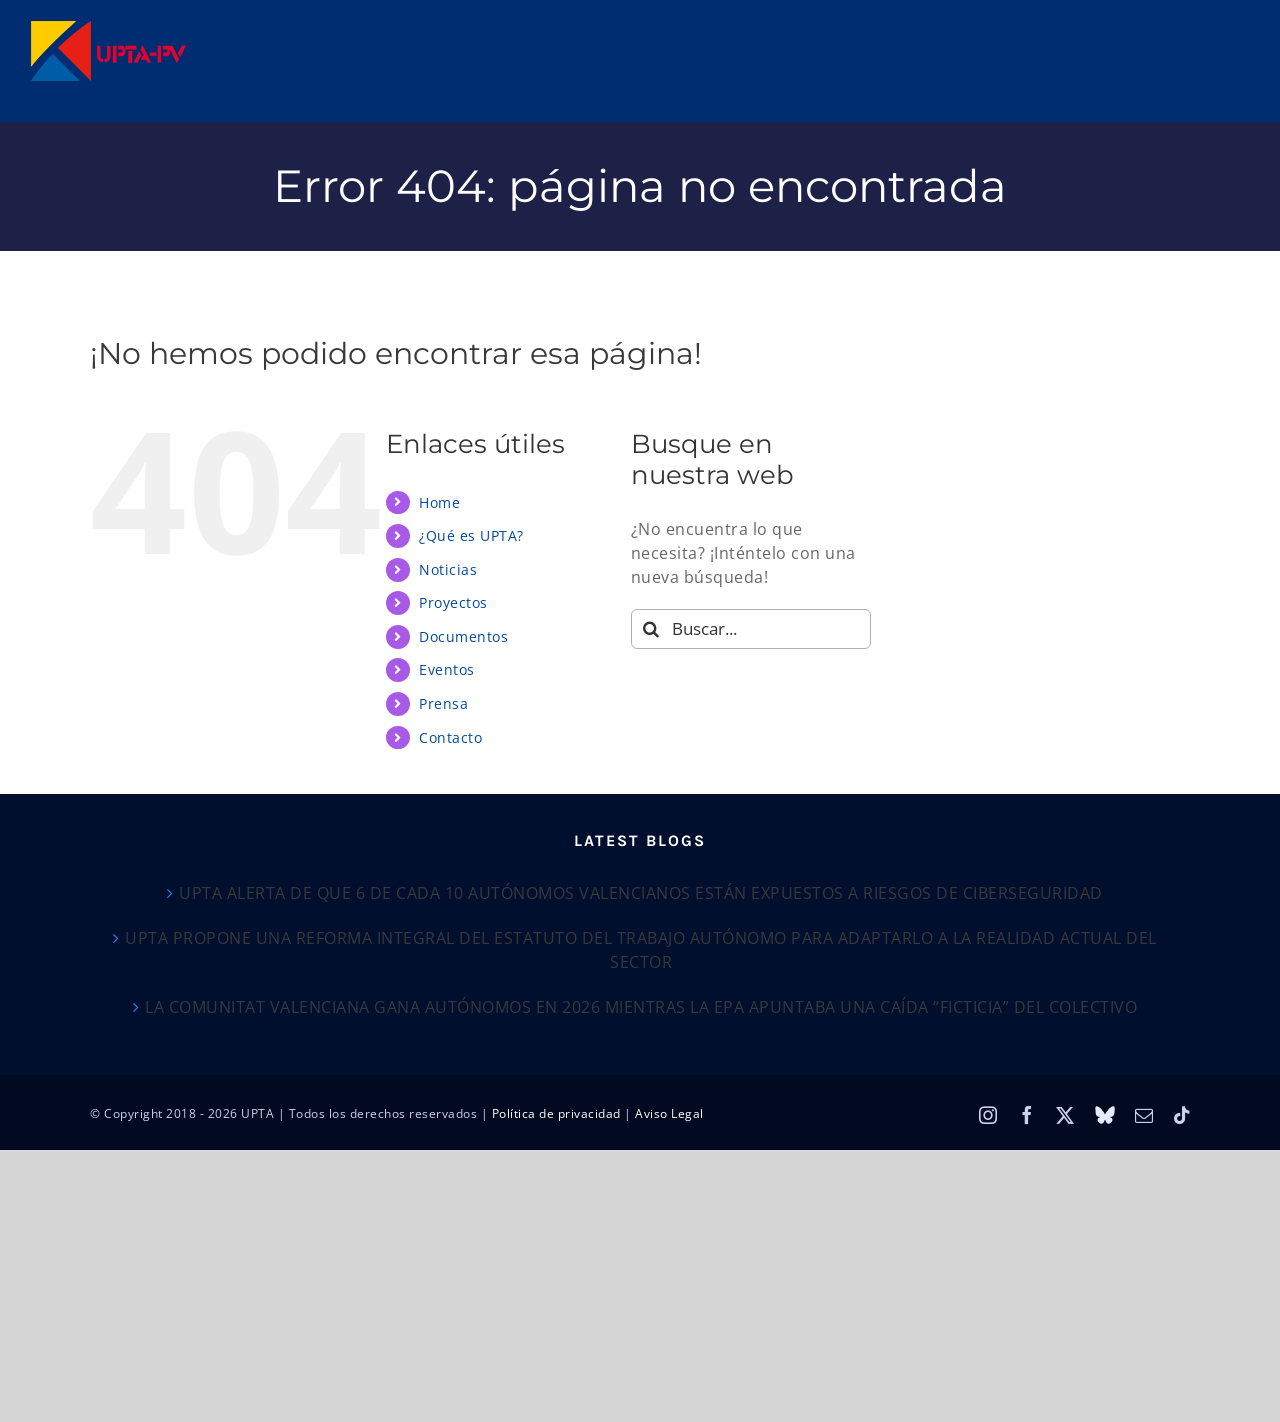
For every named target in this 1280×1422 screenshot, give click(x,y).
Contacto (450, 737)
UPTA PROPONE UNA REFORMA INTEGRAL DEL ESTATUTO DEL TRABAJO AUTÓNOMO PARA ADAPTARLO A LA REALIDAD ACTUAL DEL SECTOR (641, 950)
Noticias (448, 569)
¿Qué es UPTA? (471, 535)
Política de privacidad (556, 1113)
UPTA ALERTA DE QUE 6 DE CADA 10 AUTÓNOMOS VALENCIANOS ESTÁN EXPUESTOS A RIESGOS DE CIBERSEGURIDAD (641, 893)
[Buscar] (651, 629)
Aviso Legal (669, 1113)
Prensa (443, 703)
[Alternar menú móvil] (1240, 30)
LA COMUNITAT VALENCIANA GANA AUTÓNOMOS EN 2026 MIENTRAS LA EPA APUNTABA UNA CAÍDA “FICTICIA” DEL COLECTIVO (641, 1007)
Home (439, 502)
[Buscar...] (751, 629)
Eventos (447, 669)
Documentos (463, 636)
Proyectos (453, 602)
